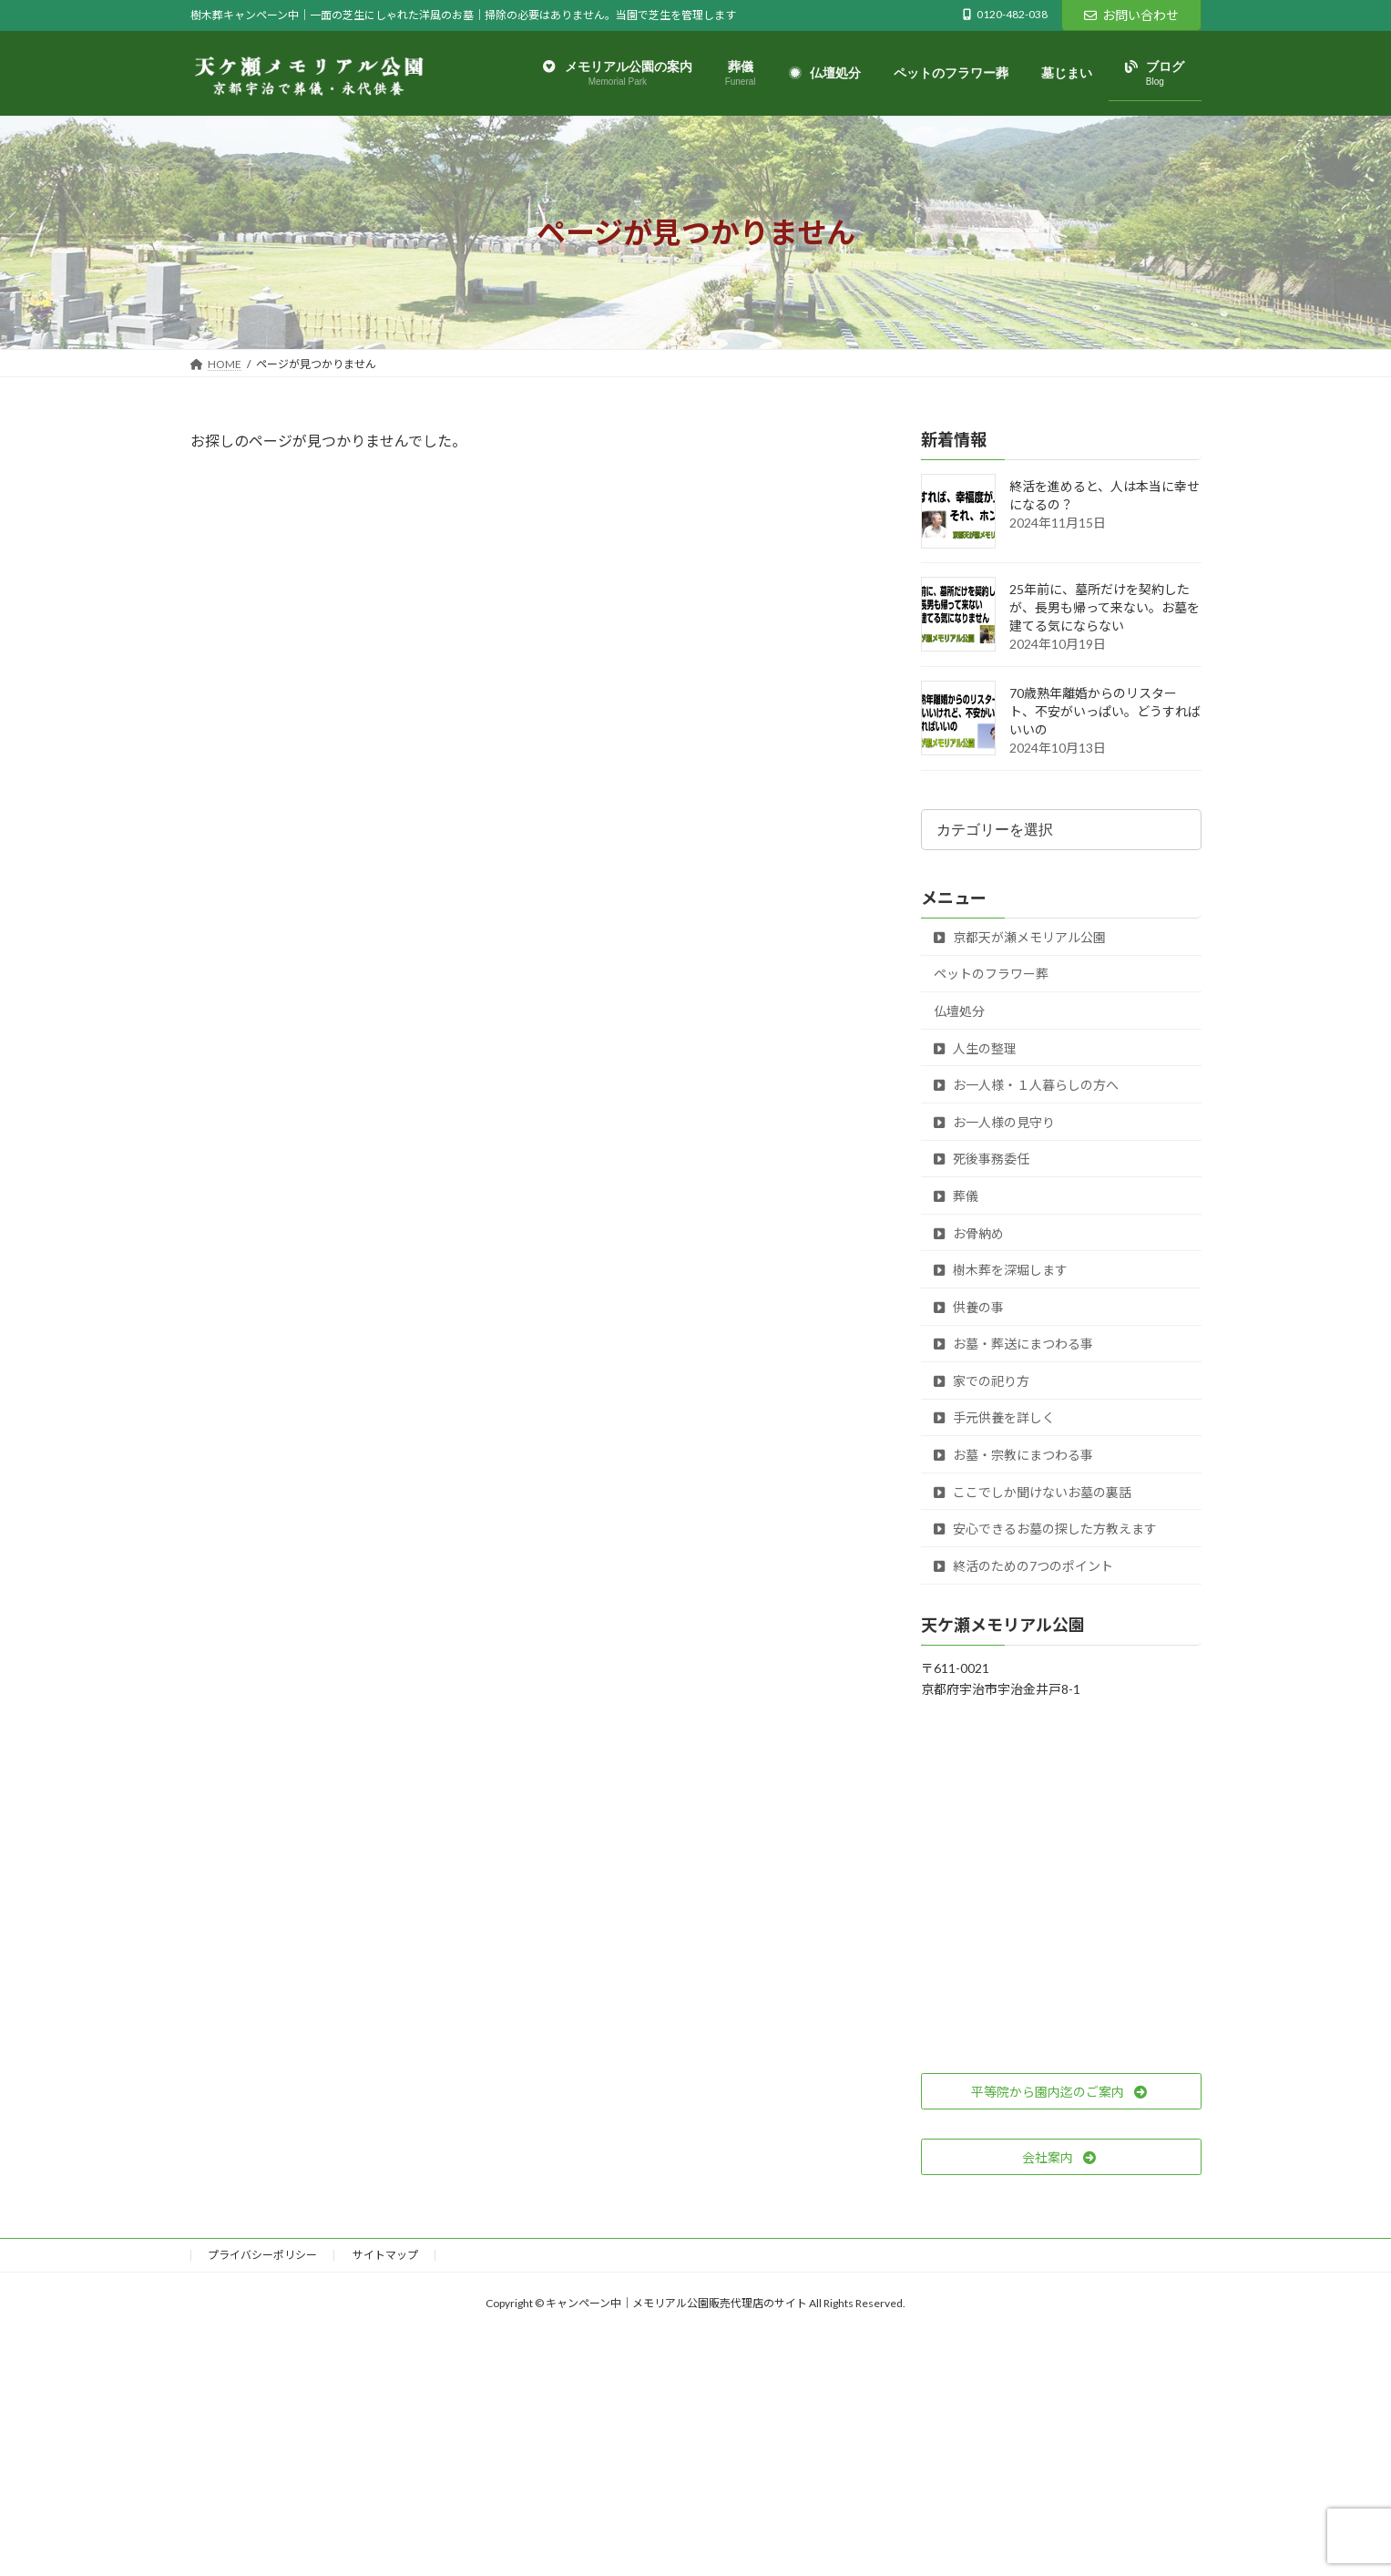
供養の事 (969, 1307)
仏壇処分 (959, 1011)
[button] (1061, 2092)
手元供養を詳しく (994, 1418)
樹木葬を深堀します (1001, 1270)
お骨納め (969, 1233)
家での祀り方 (981, 1381)
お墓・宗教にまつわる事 (1013, 1454)
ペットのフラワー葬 (991, 974)
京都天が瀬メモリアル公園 (1020, 937)
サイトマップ (385, 2255)
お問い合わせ (1131, 15)
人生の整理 (975, 1048)
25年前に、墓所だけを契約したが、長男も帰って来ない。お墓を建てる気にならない (1104, 608)
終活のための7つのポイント (1023, 1566)
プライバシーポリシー (262, 2255)
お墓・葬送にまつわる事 (1013, 1344)
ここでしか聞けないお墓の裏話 (1032, 1492)
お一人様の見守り (994, 1122)
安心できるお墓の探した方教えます (1045, 1529)
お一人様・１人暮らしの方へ (1026, 1085)
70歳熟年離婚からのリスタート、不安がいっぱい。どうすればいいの (1105, 712)
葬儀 (956, 1196)
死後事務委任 (981, 1159)
